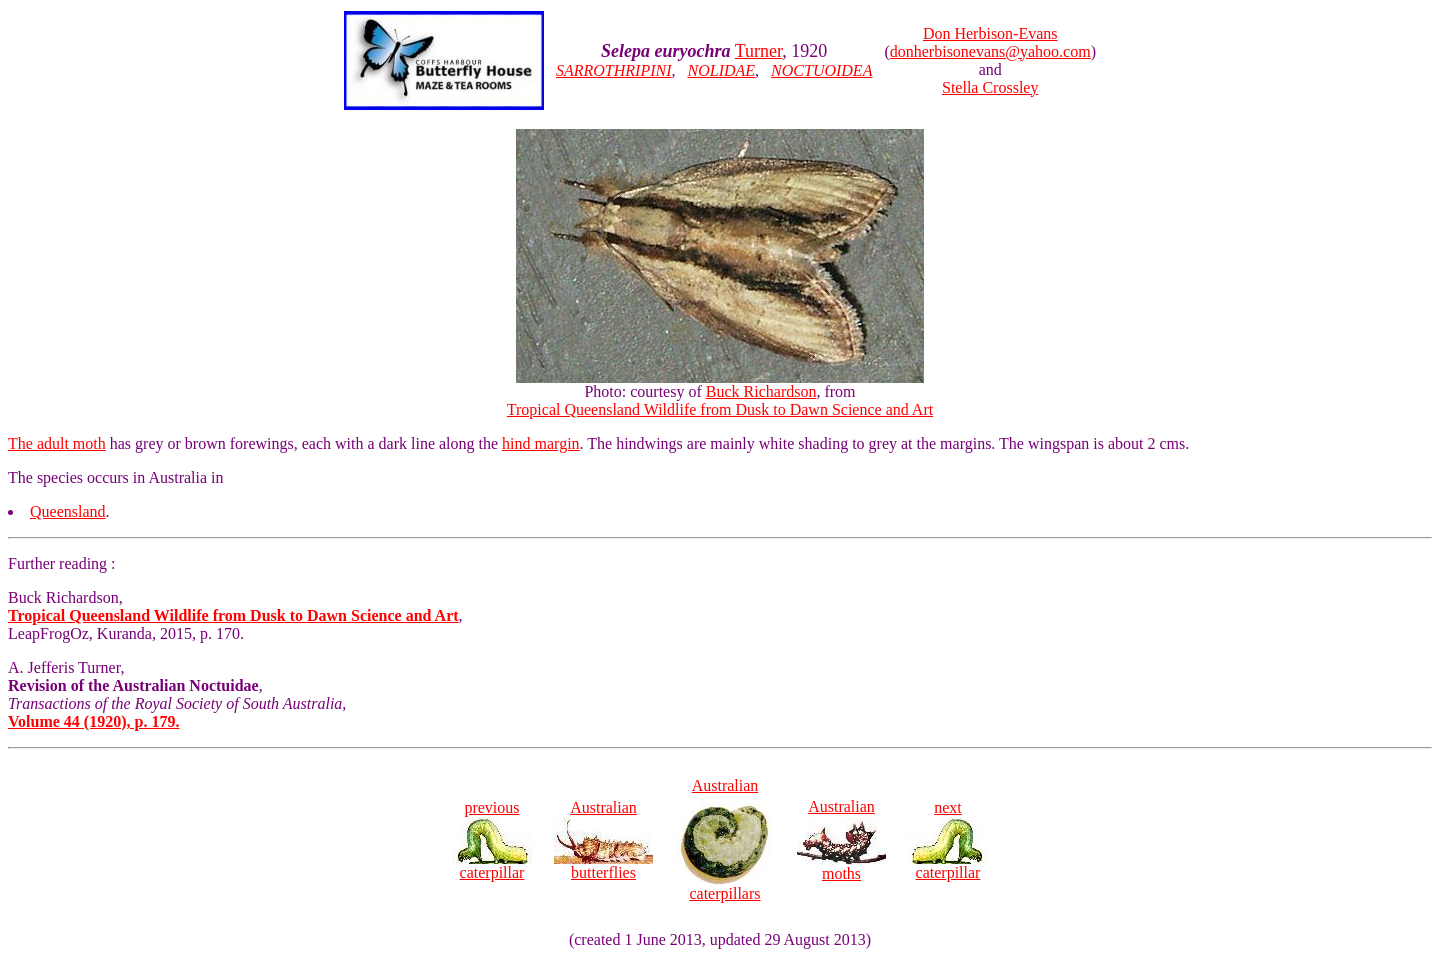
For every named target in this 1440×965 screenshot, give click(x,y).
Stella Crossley (990, 87)
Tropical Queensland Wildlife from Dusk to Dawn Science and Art (720, 409)
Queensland (68, 511)
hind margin (540, 443)
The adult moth (57, 443)
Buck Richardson (761, 391)
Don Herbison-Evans (990, 33)
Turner (759, 51)
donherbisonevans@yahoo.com (990, 51)
